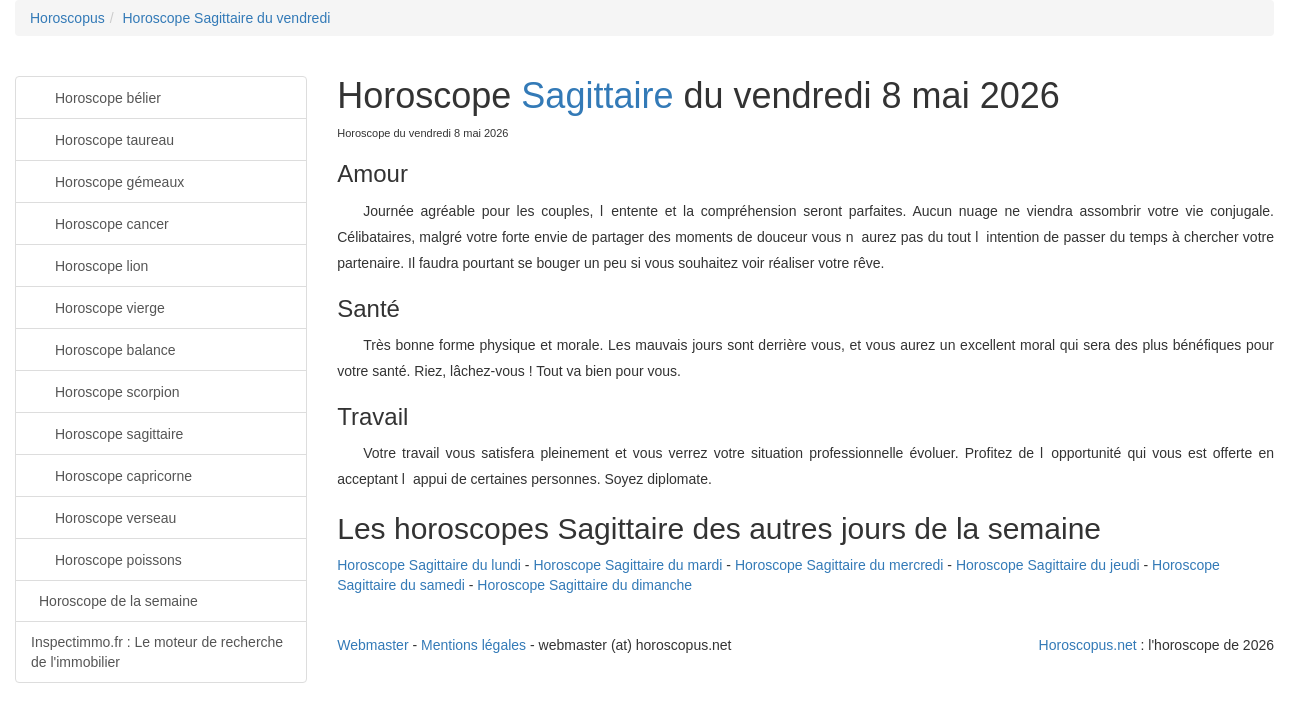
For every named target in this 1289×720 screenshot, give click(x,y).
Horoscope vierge (98, 306)
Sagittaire (597, 95)
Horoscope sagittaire (107, 432)
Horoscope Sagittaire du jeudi (1048, 565)
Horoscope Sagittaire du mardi (627, 565)
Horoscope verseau (103, 516)
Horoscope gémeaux (107, 180)
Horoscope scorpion (105, 390)
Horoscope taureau (102, 138)
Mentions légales (473, 645)
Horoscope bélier (96, 96)
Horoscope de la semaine (118, 601)
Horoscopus (67, 18)
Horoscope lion (89, 264)
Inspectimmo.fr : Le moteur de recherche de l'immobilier (157, 652)
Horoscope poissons (106, 558)
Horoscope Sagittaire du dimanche (584, 585)
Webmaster (372, 645)
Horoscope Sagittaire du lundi (429, 565)
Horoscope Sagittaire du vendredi (226, 18)
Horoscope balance (103, 348)
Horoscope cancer (100, 222)
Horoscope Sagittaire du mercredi (839, 565)
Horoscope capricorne (111, 474)
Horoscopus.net (1088, 645)
